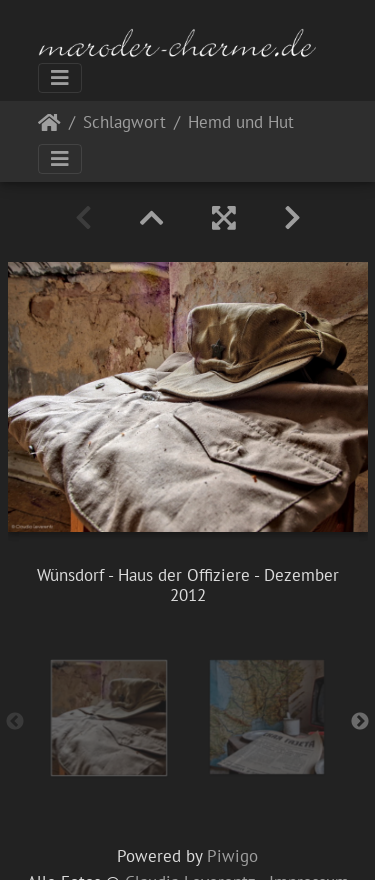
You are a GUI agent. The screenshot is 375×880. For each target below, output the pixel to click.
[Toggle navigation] (60, 78)
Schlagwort (124, 123)
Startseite (49, 126)
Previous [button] (15, 722)
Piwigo (232, 856)
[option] (109, 718)
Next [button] (360, 722)
